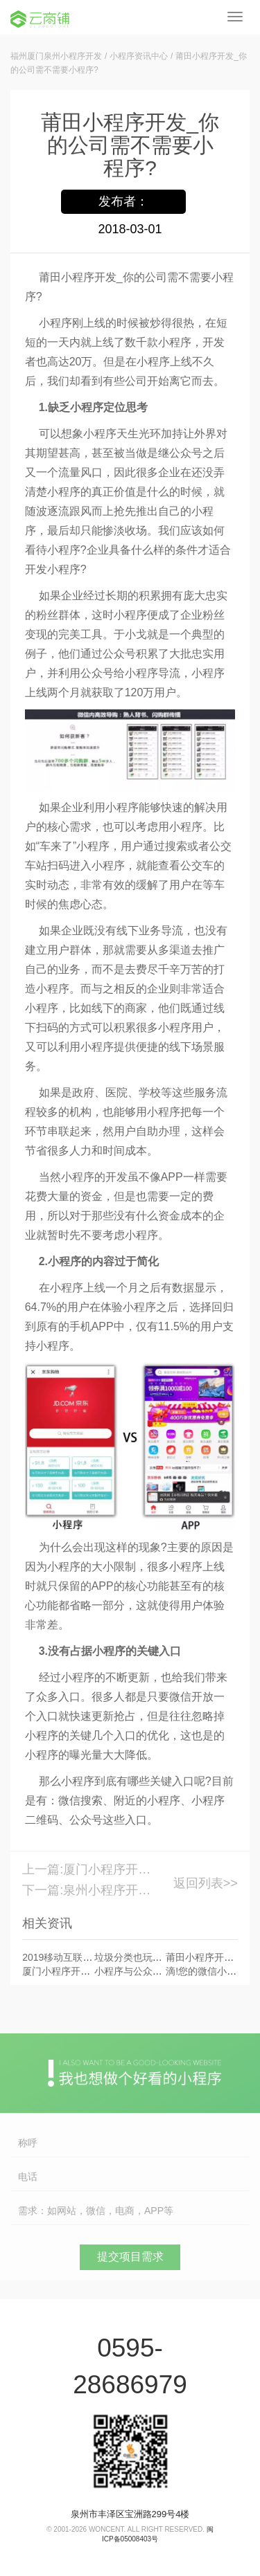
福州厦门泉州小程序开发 (56, 56)
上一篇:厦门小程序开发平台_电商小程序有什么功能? (86, 1869)
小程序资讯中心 (139, 56)
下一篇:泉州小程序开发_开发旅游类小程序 (86, 1890)
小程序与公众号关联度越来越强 (162, 1971)
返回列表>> (205, 1883)
